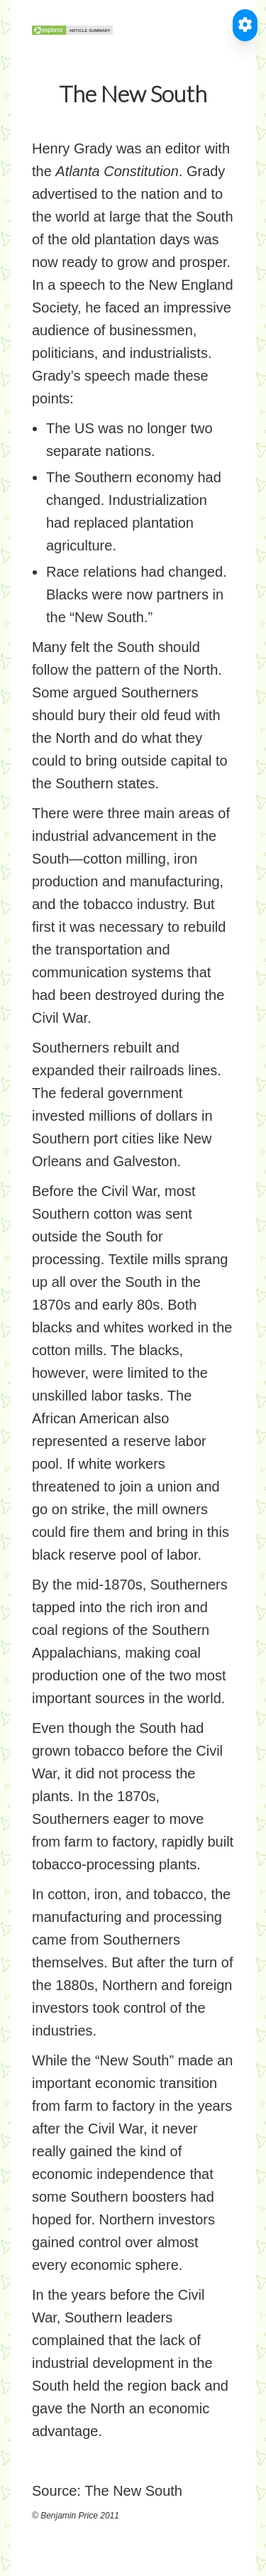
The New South (133, 2491)
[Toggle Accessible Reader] (245, 25)
